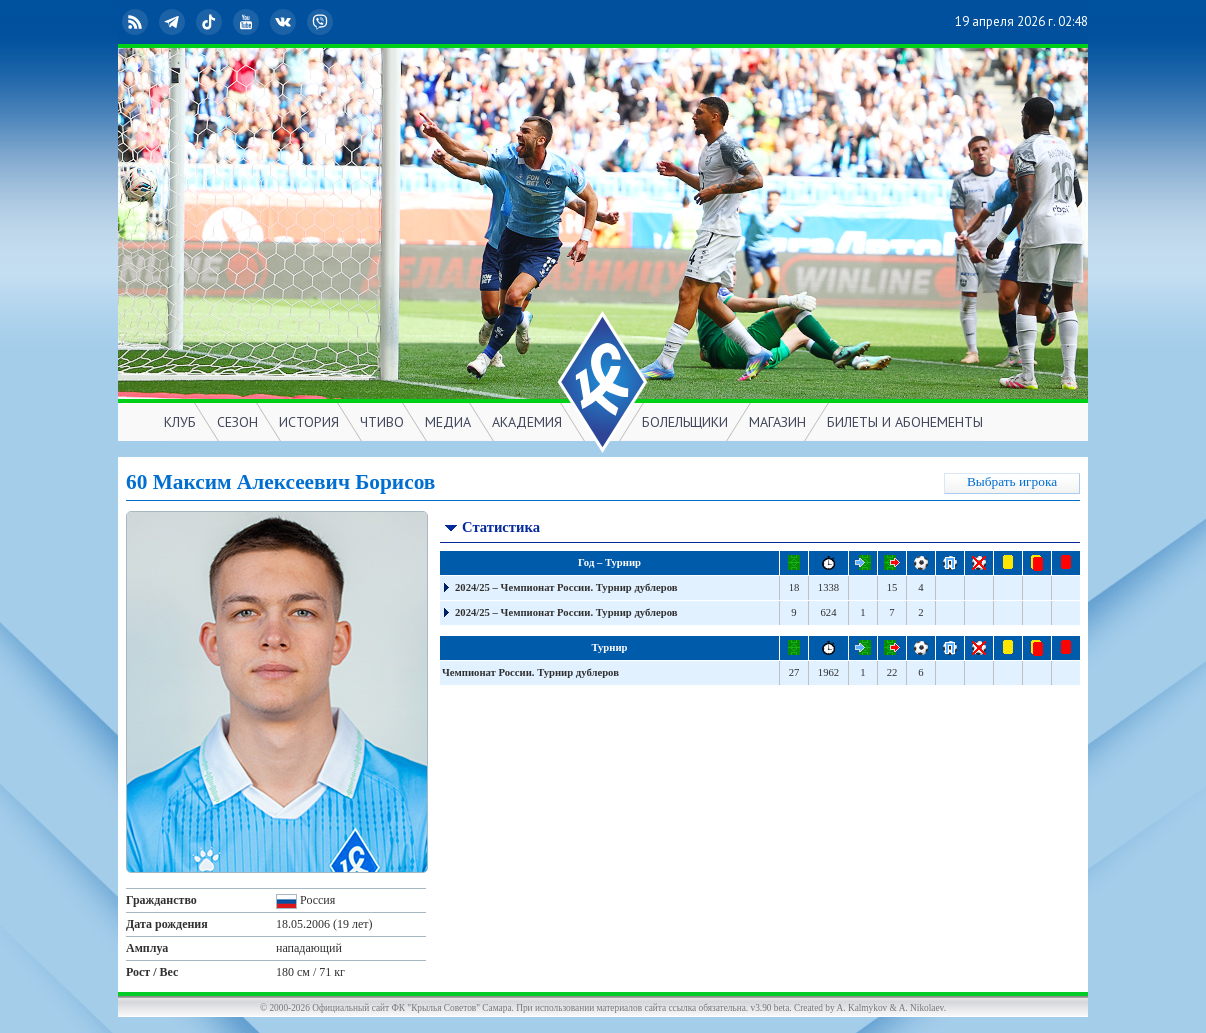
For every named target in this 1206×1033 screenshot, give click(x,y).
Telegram (174, 22)
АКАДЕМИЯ (527, 422)
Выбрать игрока (1012, 481)
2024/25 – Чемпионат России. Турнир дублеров (566, 587)
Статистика (491, 529)
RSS (137, 22)
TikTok (211, 22)
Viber (322, 22)
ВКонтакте (285, 22)
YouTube (248, 22)
